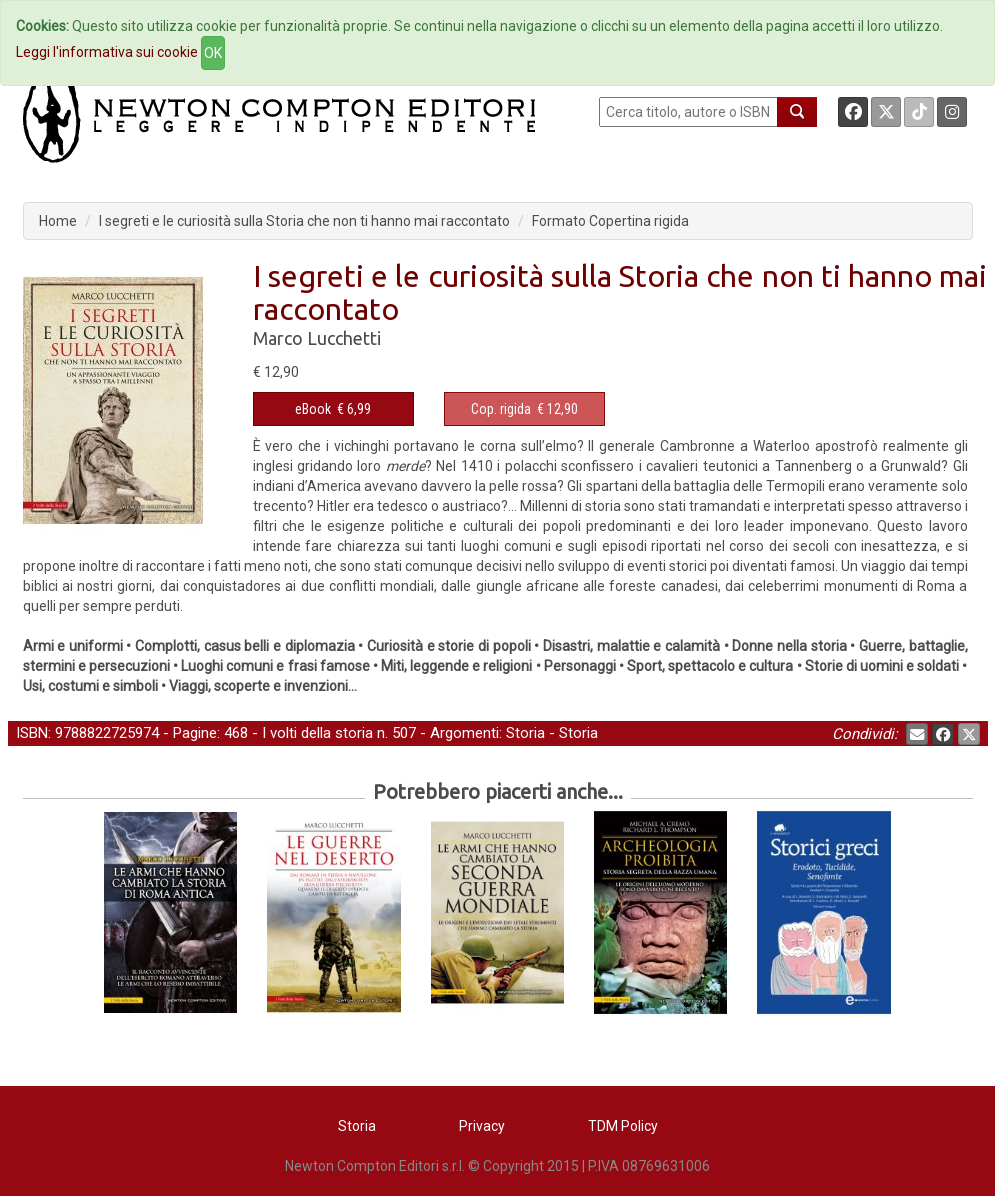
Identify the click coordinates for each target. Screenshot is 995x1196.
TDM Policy (623, 1126)
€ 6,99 (333, 409)
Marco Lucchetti (317, 338)
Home (58, 221)
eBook (313, 409)
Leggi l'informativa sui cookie (107, 52)
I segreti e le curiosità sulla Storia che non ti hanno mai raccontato (304, 221)
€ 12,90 (524, 409)
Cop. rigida (501, 409)
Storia (525, 733)
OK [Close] (213, 53)
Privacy (482, 1126)
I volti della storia (317, 733)
